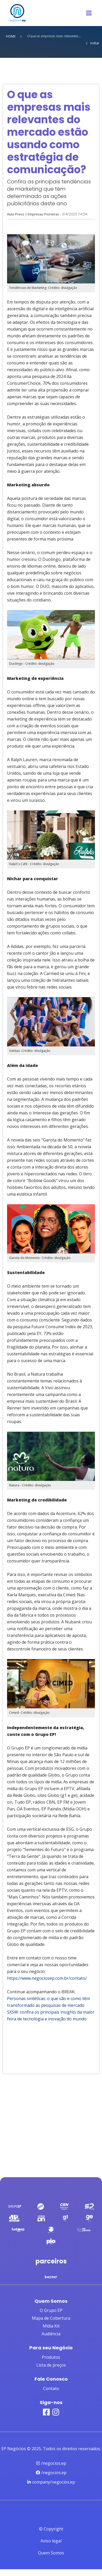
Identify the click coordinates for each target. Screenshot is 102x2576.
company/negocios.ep (51, 2482)
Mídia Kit (51, 2326)
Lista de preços (51, 2365)
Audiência (51, 2334)
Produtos (51, 2357)
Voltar (92, 43)
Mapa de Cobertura (51, 2318)
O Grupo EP (51, 2310)
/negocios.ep (51, 2463)
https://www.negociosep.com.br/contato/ (47, 1978)
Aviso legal (51, 2541)
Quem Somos (51, 2553)
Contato (51, 2388)
